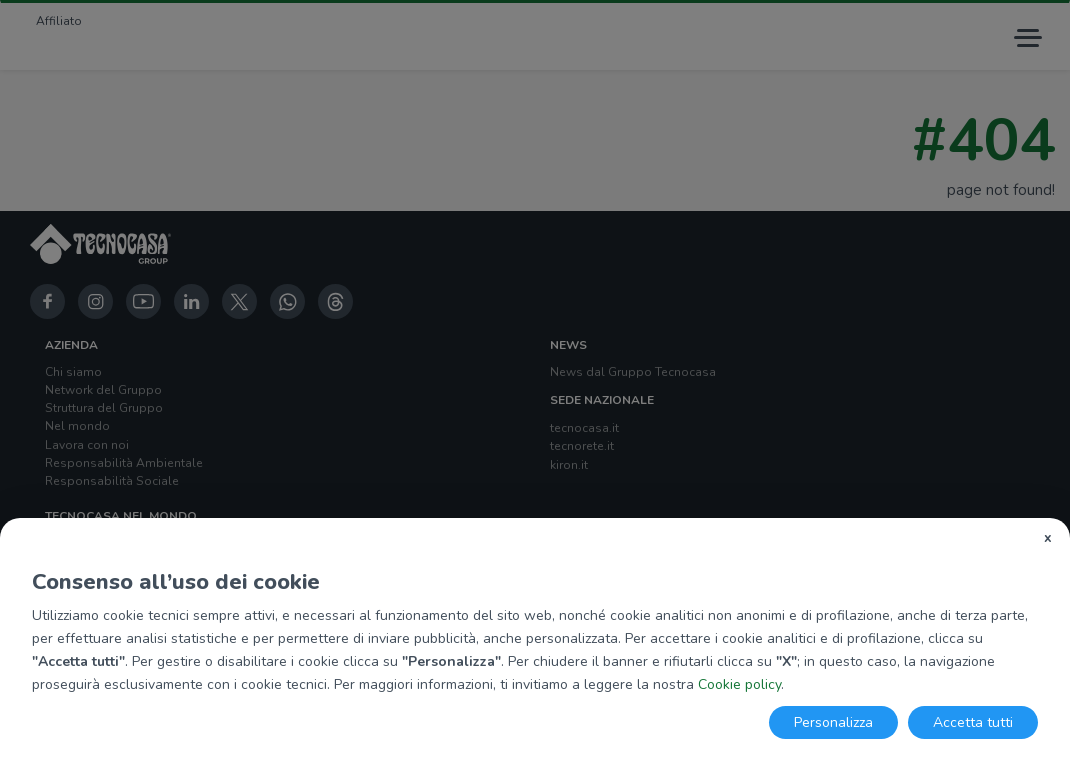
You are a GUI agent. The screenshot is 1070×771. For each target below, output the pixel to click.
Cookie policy (739, 684)
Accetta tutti (973, 722)
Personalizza (833, 722)
